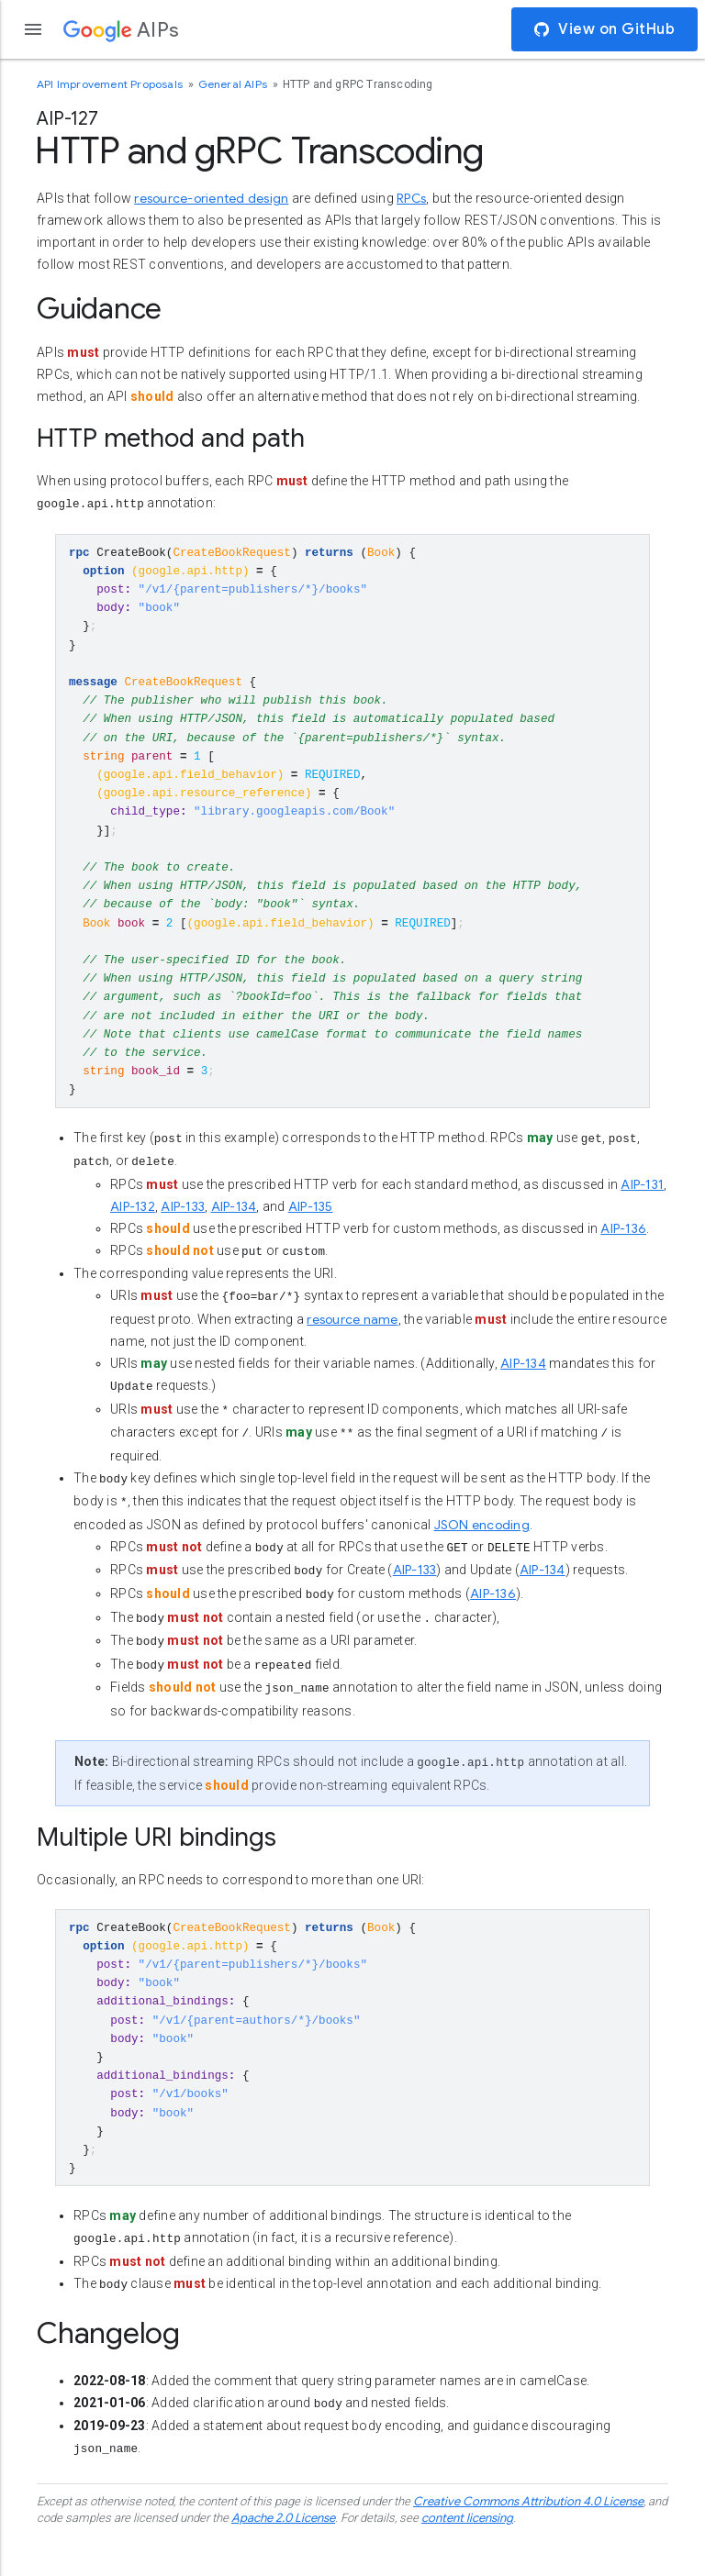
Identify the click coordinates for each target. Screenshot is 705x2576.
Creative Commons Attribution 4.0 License (528, 2540)
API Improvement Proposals (111, 84)
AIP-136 (623, 1255)
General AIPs (234, 84)
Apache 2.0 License (283, 2557)
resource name (352, 1346)
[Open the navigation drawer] (33, 29)
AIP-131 (642, 1211)
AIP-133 (183, 1233)
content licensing (467, 2557)
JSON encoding (482, 1551)
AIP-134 (234, 1233)
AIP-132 (132, 1233)
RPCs (411, 198)
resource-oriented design (211, 198)
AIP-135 (310, 1233)
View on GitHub (604, 29)
